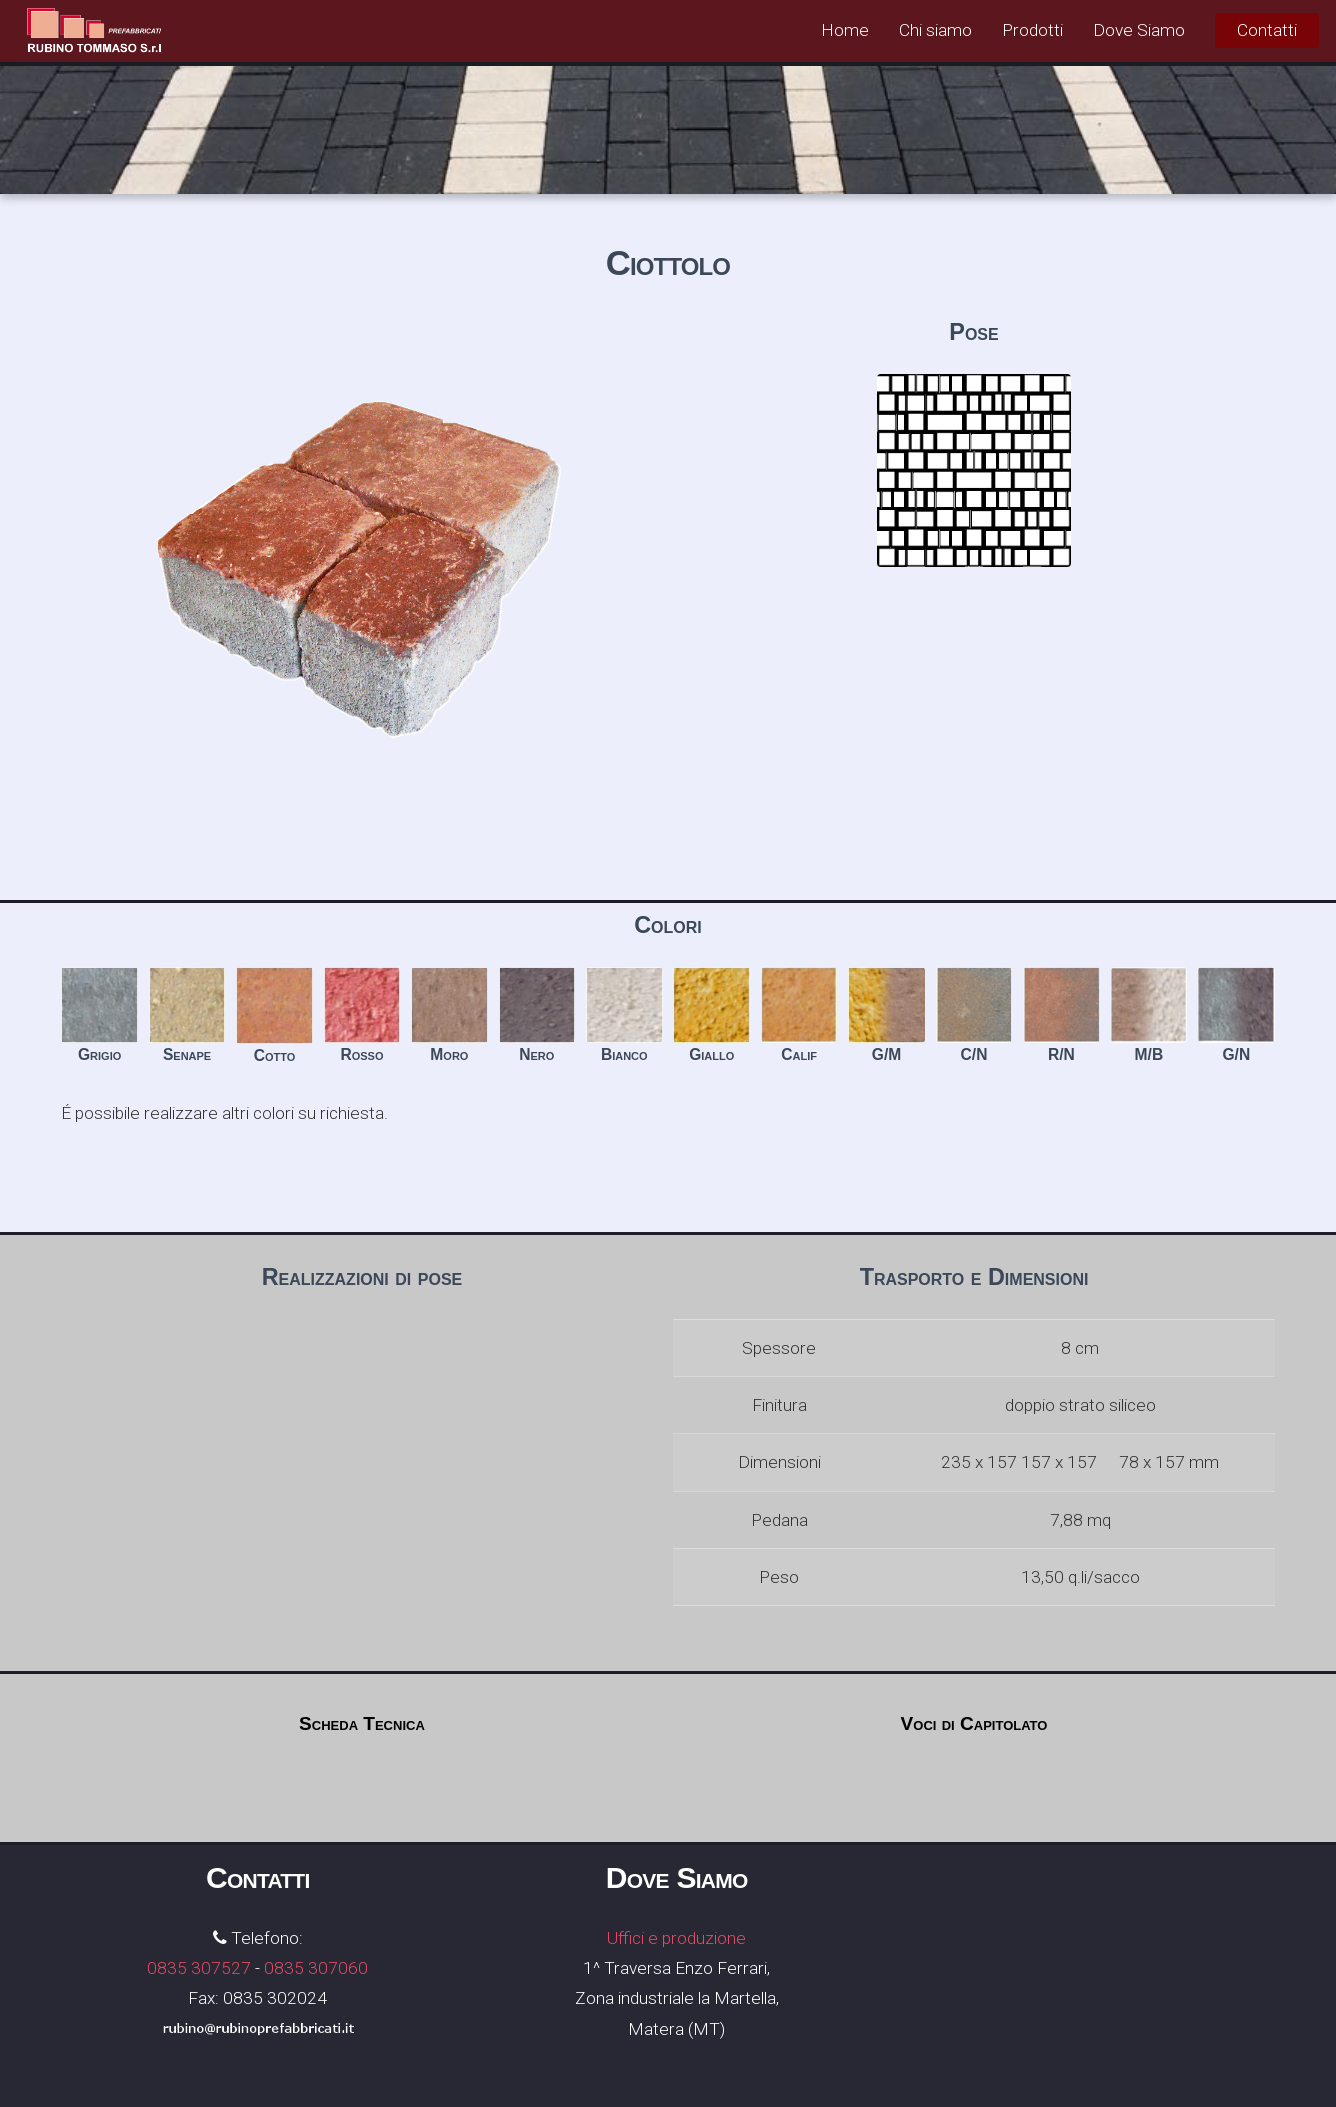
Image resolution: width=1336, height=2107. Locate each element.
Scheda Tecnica (362, 1723)
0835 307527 (199, 1968)
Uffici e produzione (676, 1938)
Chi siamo (935, 30)
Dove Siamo (1139, 30)
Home (845, 30)
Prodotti (1032, 30)
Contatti (1267, 30)
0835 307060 (316, 1968)
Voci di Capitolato (974, 1723)
